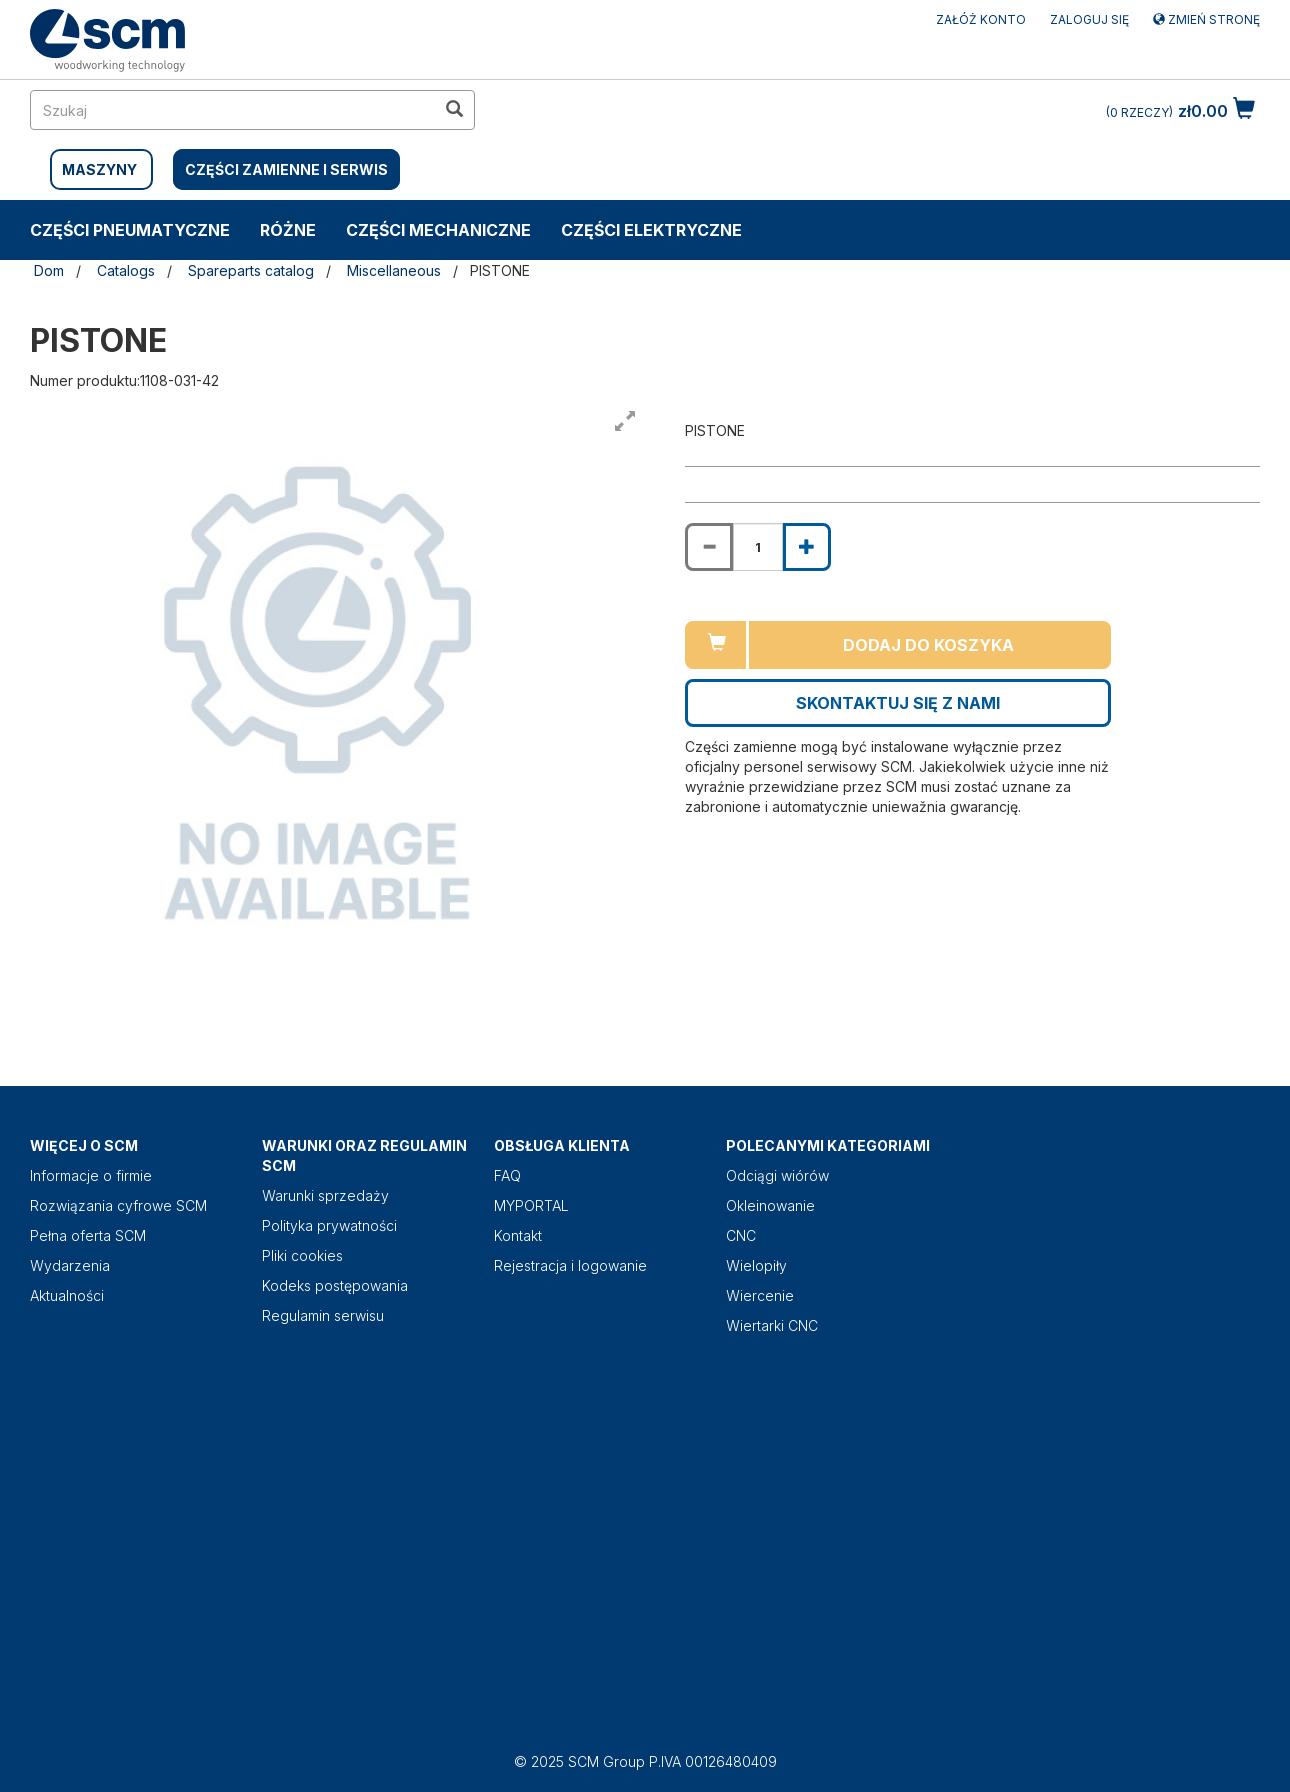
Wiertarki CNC (772, 1325)
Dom (49, 270)
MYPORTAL (531, 1205)
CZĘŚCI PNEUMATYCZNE (130, 230)
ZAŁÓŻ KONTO (981, 19)
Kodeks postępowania (335, 1285)
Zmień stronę (1206, 19)
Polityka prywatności (329, 1225)
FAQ (507, 1175)
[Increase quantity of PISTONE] (807, 547)
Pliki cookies (302, 1255)
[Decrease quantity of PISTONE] (709, 547)
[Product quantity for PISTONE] (758, 547)
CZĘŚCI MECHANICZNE (438, 230)
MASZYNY (99, 169)
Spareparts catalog (251, 270)
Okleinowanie (770, 1205)
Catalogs (126, 270)
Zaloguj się (1089, 19)
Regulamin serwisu (323, 1315)
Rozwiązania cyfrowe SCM (118, 1205)
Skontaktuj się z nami (898, 703)
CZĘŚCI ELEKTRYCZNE (651, 230)
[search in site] (233, 110)
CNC (741, 1235)
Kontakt (518, 1235)
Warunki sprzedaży (325, 1195)
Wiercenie (760, 1295)
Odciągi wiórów (777, 1175)
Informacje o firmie (91, 1175)
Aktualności (67, 1295)
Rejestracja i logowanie (570, 1265)
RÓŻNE (288, 230)
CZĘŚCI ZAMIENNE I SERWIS (286, 169)
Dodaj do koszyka (928, 645)
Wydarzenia (70, 1265)
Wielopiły (756, 1265)
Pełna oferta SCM (88, 1235)
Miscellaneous (394, 270)
